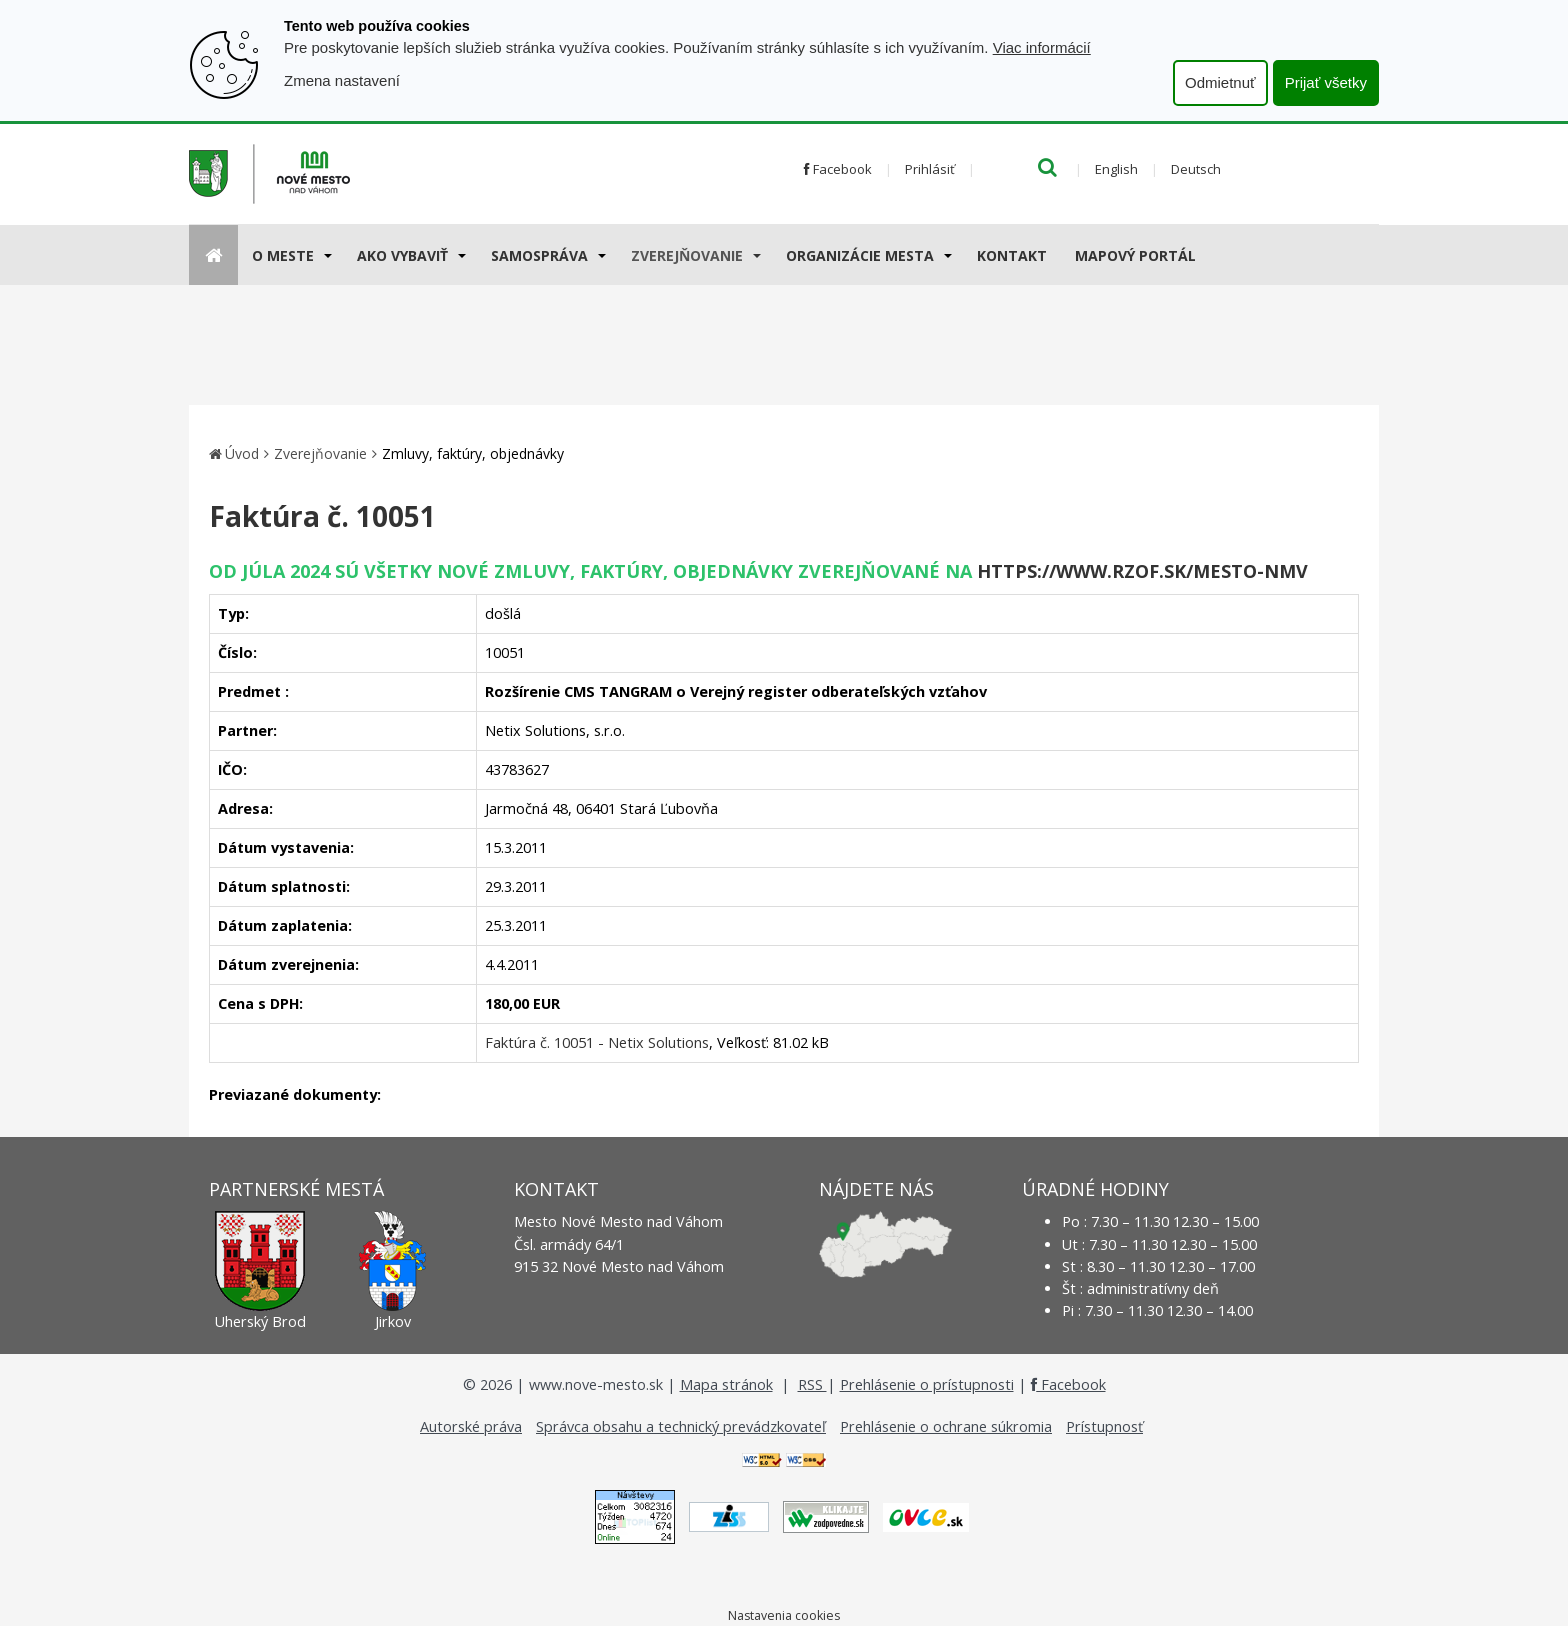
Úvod (242, 453)
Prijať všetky (1326, 82)
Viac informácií (1042, 47)
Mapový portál (1135, 255)
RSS (812, 1384)
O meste (283, 255)
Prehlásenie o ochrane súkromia (946, 1426)
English (1116, 169)
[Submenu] (326, 255)
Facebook (838, 169)
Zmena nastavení (342, 80)
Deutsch (1196, 169)
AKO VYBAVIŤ (402, 255)
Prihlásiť (930, 169)
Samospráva (539, 255)
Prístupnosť (1104, 1426)
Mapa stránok (726, 1384)
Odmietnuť (1220, 82)
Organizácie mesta (860, 255)
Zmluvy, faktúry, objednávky (473, 453)
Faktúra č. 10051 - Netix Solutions (597, 1042)
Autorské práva (471, 1426)
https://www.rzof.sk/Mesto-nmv (1142, 571)
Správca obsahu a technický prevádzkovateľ (681, 1426)
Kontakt (1012, 255)
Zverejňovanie (687, 255)
